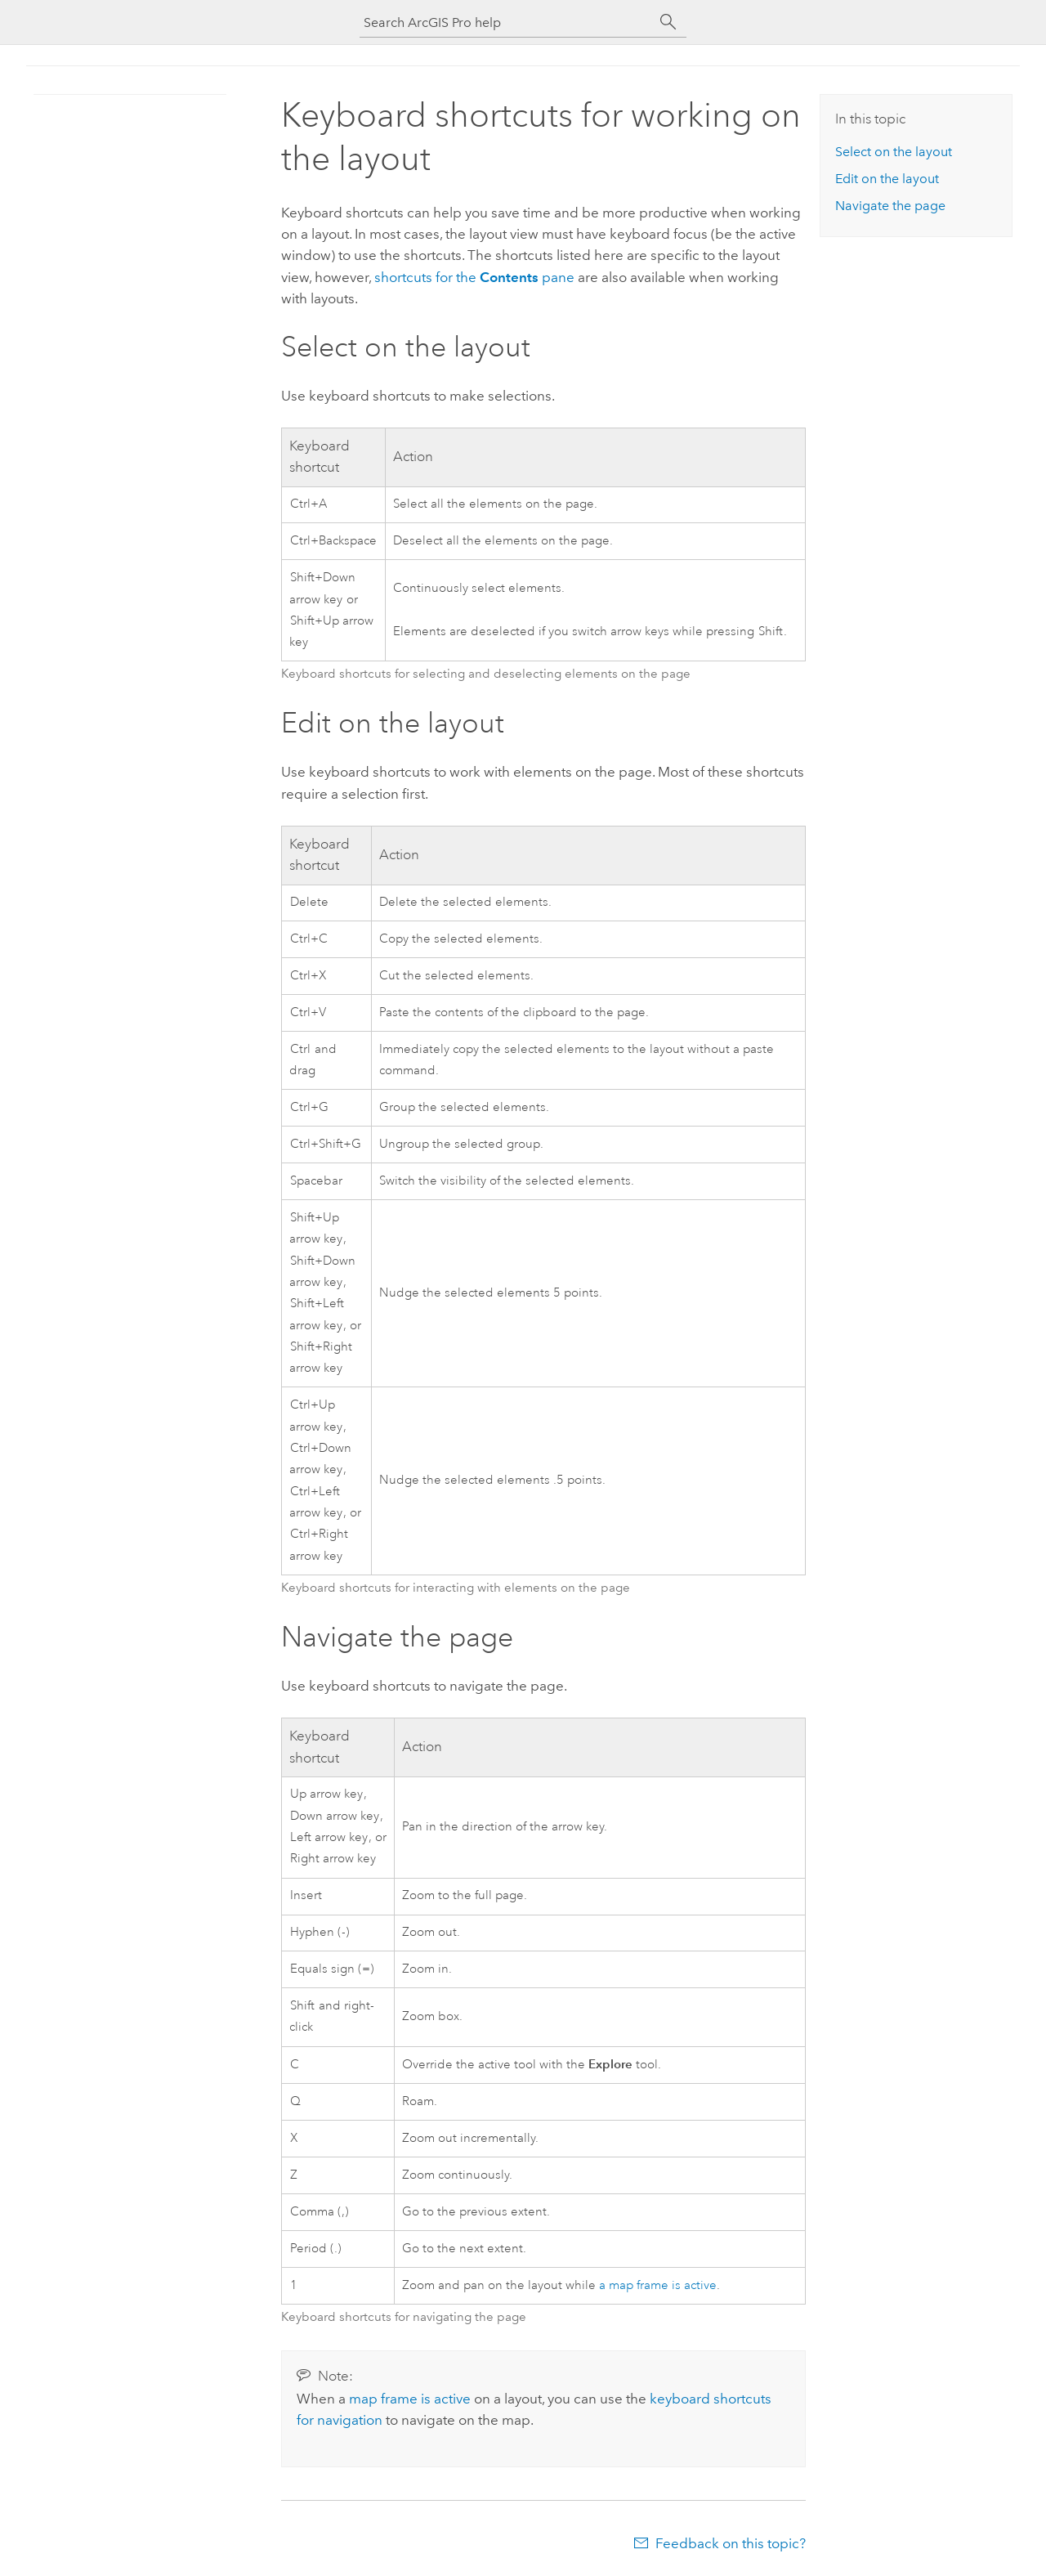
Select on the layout (893, 151)
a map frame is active (658, 2285)
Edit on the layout (887, 178)
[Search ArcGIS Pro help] (507, 22)
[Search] (668, 22)
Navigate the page (890, 205)
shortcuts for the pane (474, 277)
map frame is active (410, 2398)
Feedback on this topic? (730, 2543)
